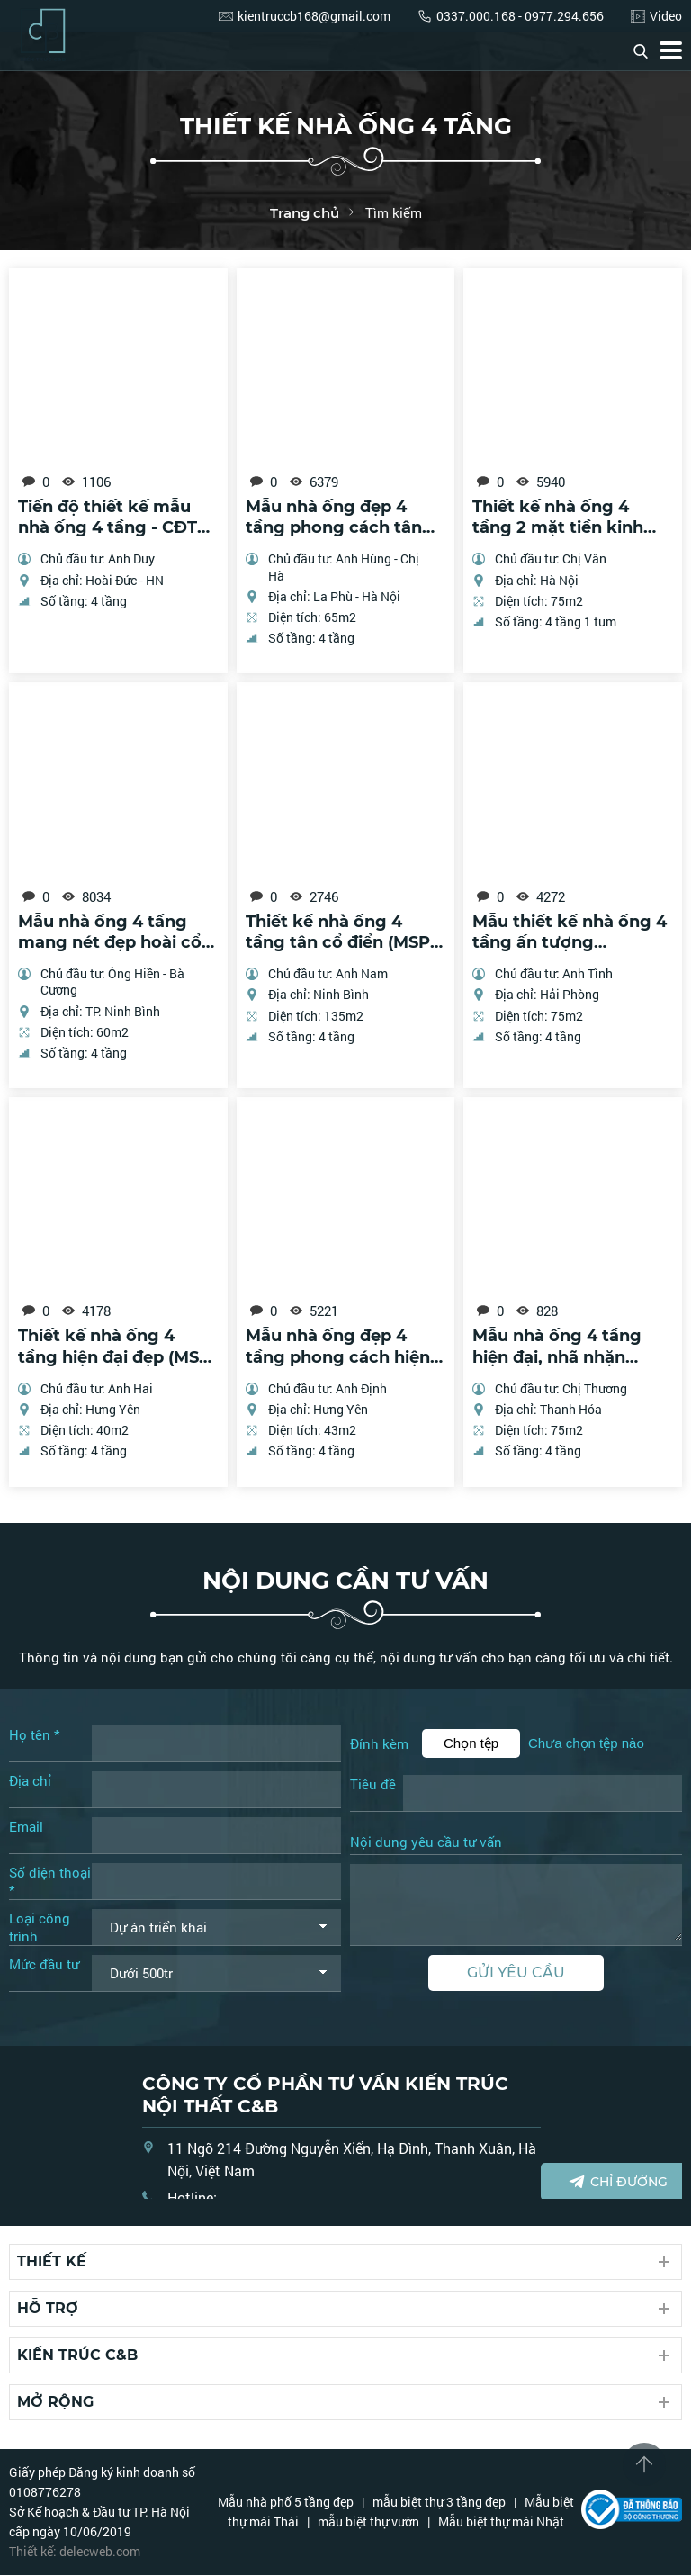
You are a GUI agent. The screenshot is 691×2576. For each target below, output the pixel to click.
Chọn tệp (471, 1744)
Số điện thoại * (50, 1882)
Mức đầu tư (44, 1965)
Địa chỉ (30, 1781)
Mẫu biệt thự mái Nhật (501, 2522)
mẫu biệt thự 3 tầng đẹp (439, 2502)
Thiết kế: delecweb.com (74, 2552)
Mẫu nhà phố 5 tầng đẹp (286, 2502)
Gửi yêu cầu (516, 1972)
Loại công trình (39, 1928)
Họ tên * (34, 1735)
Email (26, 1827)
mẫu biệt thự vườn (368, 2522)
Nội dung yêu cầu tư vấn (426, 1843)
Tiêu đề (373, 1785)
